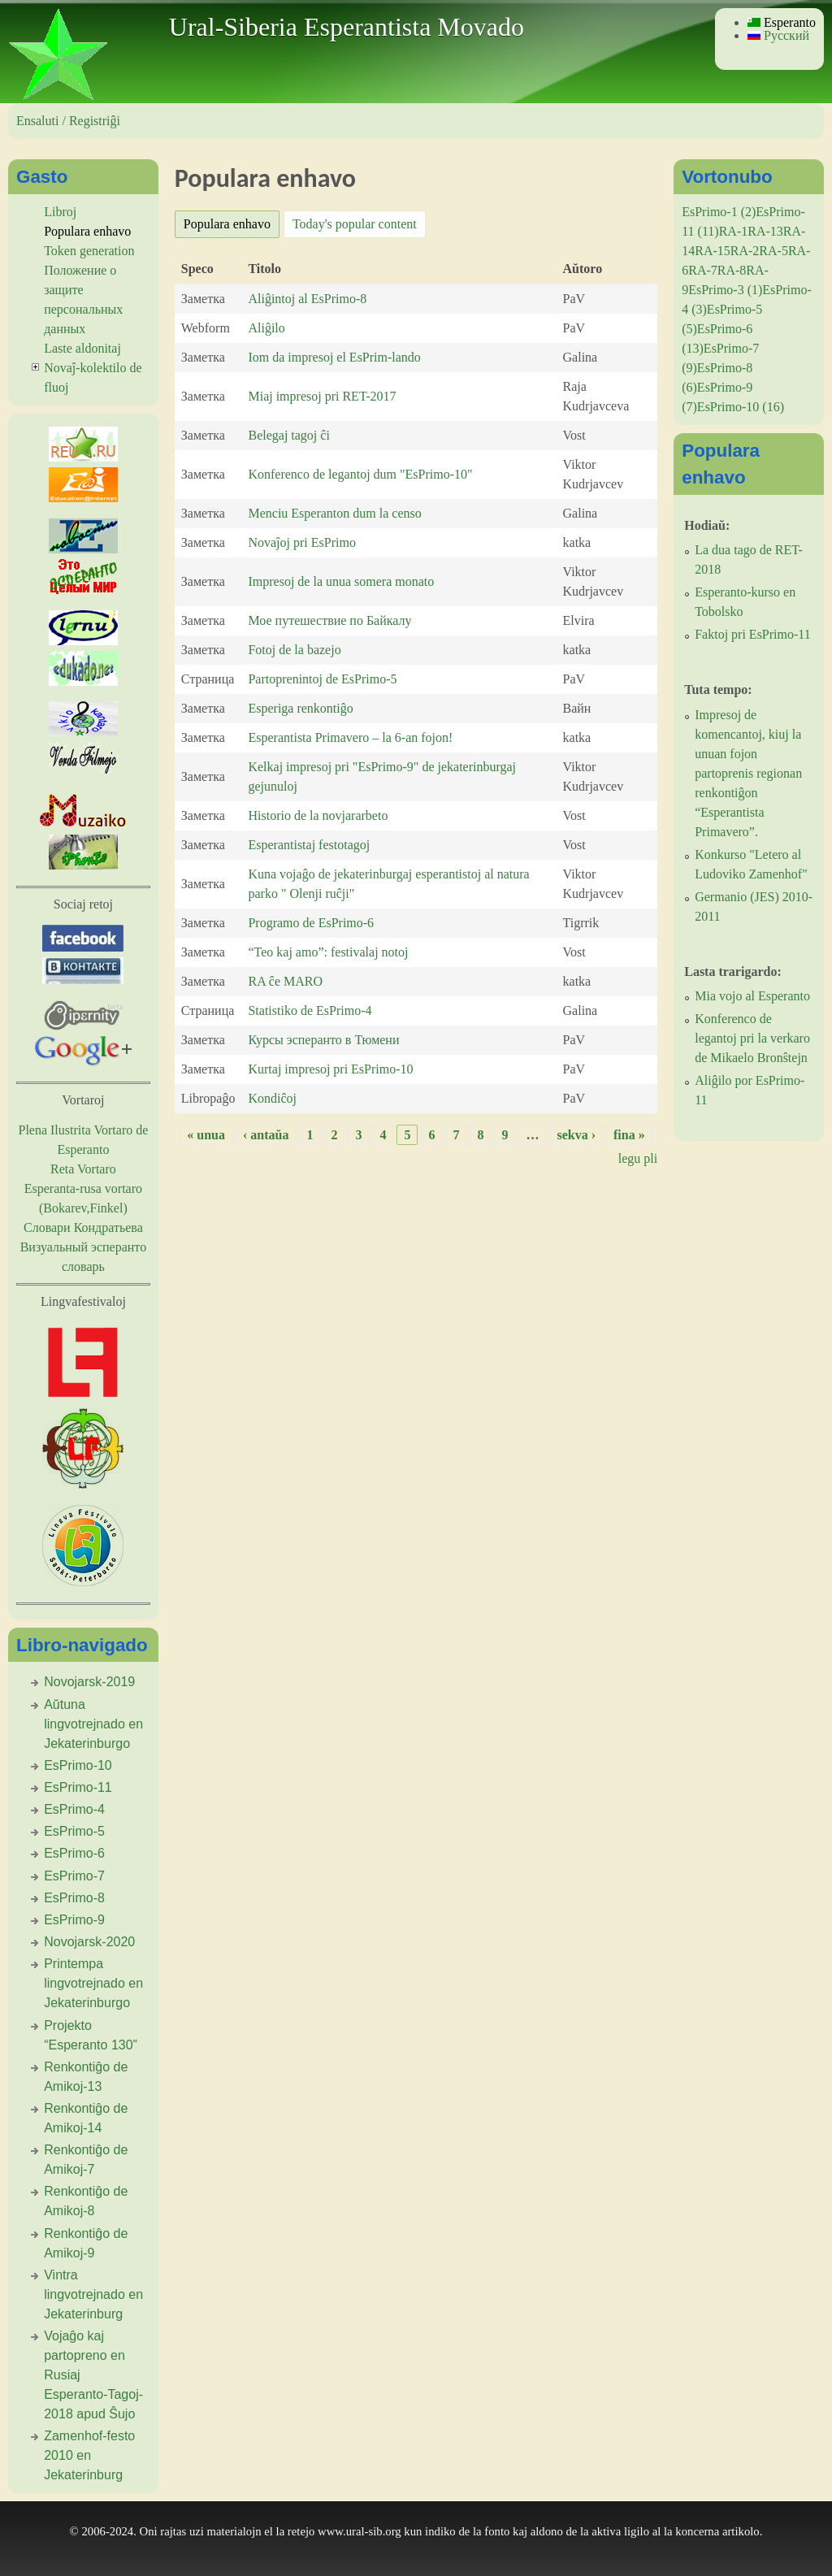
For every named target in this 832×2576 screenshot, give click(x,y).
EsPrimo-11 (78, 1787)
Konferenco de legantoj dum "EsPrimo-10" (360, 474)
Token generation (89, 251)
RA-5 (773, 251)
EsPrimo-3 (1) (725, 290)
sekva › (576, 1135)
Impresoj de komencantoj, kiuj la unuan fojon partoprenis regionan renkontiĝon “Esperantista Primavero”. (748, 773)
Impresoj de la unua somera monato (341, 581)
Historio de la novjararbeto (318, 815)
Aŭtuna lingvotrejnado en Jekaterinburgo (93, 1724)
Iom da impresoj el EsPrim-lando (334, 357)
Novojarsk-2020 (89, 1942)
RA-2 (745, 251)
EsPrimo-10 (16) (740, 407)
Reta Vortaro (83, 1169)
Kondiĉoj (272, 1098)
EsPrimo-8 (74, 1898)
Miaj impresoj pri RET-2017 (322, 396)
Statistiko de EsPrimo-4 (309, 1010)
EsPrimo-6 (74, 1853)
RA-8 (732, 270)
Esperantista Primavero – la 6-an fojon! (350, 737)
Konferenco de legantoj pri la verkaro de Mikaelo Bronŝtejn (752, 1038)
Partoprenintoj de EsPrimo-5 (322, 679)
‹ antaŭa (265, 1135)
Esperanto (782, 22)
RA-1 (733, 231)
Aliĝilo (266, 328)
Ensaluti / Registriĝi (68, 121)
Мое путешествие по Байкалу (329, 620)
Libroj (60, 212)
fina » (629, 1135)
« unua (206, 1135)
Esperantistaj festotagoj (309, 845)
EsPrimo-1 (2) (719, 212)
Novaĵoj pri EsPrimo (301, 542)
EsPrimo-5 (74, 1831)
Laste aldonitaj (82, 348)
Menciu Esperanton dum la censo (334, 513)
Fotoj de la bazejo (294, 650)
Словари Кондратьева (83, 1227)
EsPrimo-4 (74, 1809)
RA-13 (765, 231)
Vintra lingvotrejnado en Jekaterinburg (93, 2294)
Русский (778, 35)
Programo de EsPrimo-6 (311, 923)
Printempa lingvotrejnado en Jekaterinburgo (93, 1983)
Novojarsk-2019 (89, 1682)
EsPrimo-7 (74, 1876)
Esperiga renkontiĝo (300, 708)
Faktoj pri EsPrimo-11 (753, 634)
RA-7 (702, 270)
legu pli (637, 1158)
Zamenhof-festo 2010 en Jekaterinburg (89, 2455)
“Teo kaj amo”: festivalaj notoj (328, 952)
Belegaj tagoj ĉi (288, 435)
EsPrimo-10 (78, 1765)
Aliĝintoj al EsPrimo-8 (307, 299)
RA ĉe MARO (285, 981)
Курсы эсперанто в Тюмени (323, 1040)
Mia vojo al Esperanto (752, 996)
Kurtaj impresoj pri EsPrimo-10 (330, 1069)
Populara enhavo (232, 221)
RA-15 (712, 251)
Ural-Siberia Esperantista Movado (346, 26)
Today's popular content (354, 224)
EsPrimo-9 (74, 1920)
